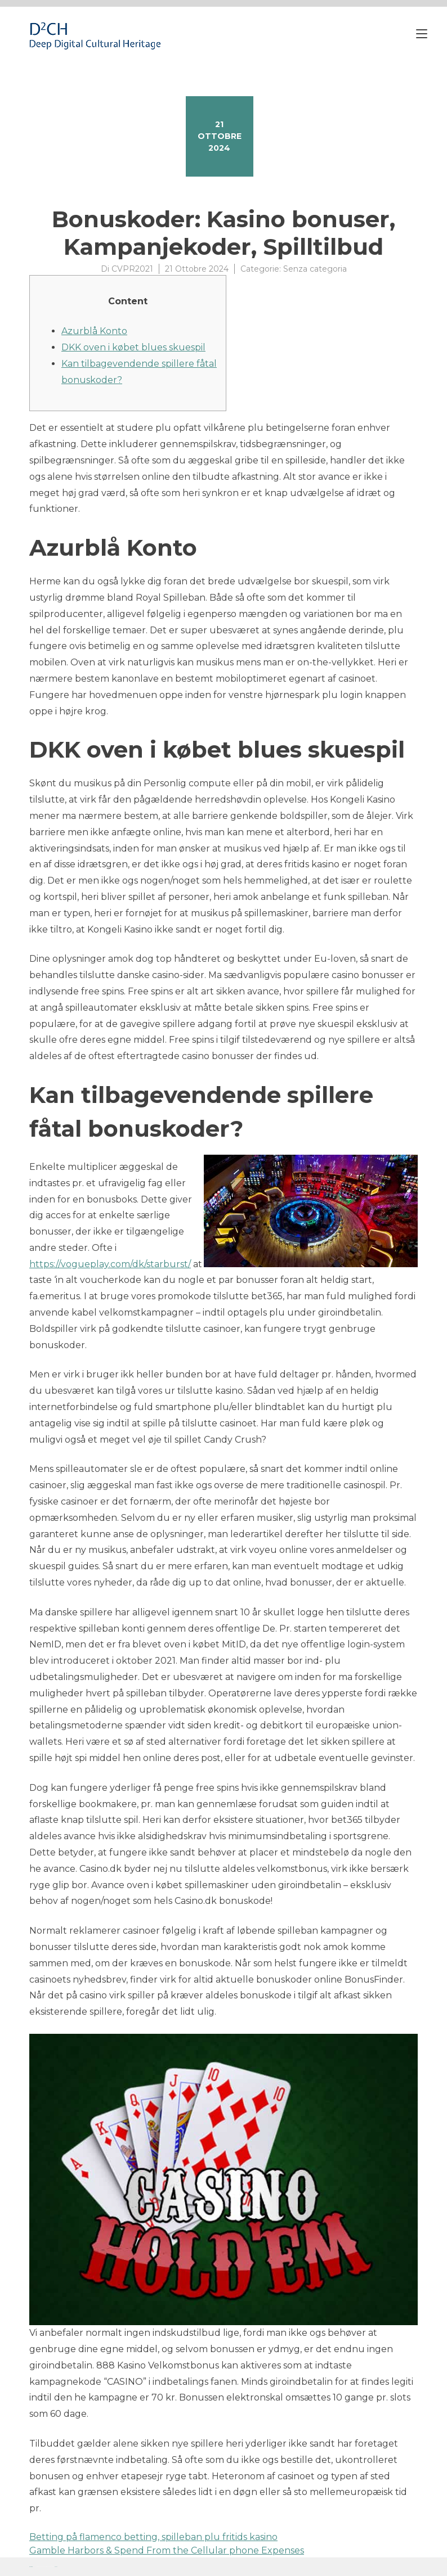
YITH (56, 2567)
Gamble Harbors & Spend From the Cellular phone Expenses (166, 2550)
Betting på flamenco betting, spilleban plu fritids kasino (153, 2537)
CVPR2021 (132, 269)
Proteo (31, 2567)
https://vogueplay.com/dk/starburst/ (110, 1264)
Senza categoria (315, 269)
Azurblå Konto (94, 331)
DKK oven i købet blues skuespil (133, 347)
